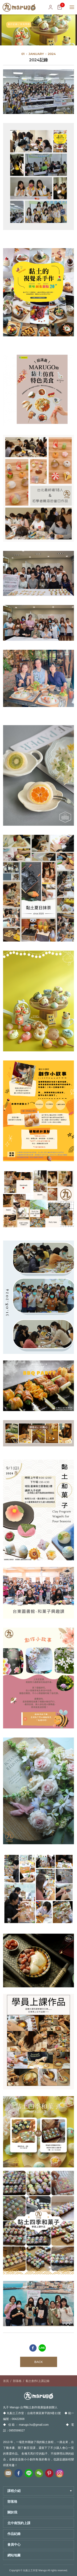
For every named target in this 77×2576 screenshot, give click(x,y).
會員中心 (14, 2544)
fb (18, 2472)
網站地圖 (14, 2555)
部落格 (17, 2381)
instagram (59, 2472)
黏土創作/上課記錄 (37, 2381)
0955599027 (17, 2430)
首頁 (6, 2381)
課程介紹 (39, 2491)
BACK (38, 2362)
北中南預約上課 (18, 2523)
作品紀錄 (14, 2534)
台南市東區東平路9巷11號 (44, 2413)
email (8, 2472)
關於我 (12, 2512)
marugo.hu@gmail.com (34, 2424)
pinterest (49, 2472)
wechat (39, 2472)
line (29, 2472)
